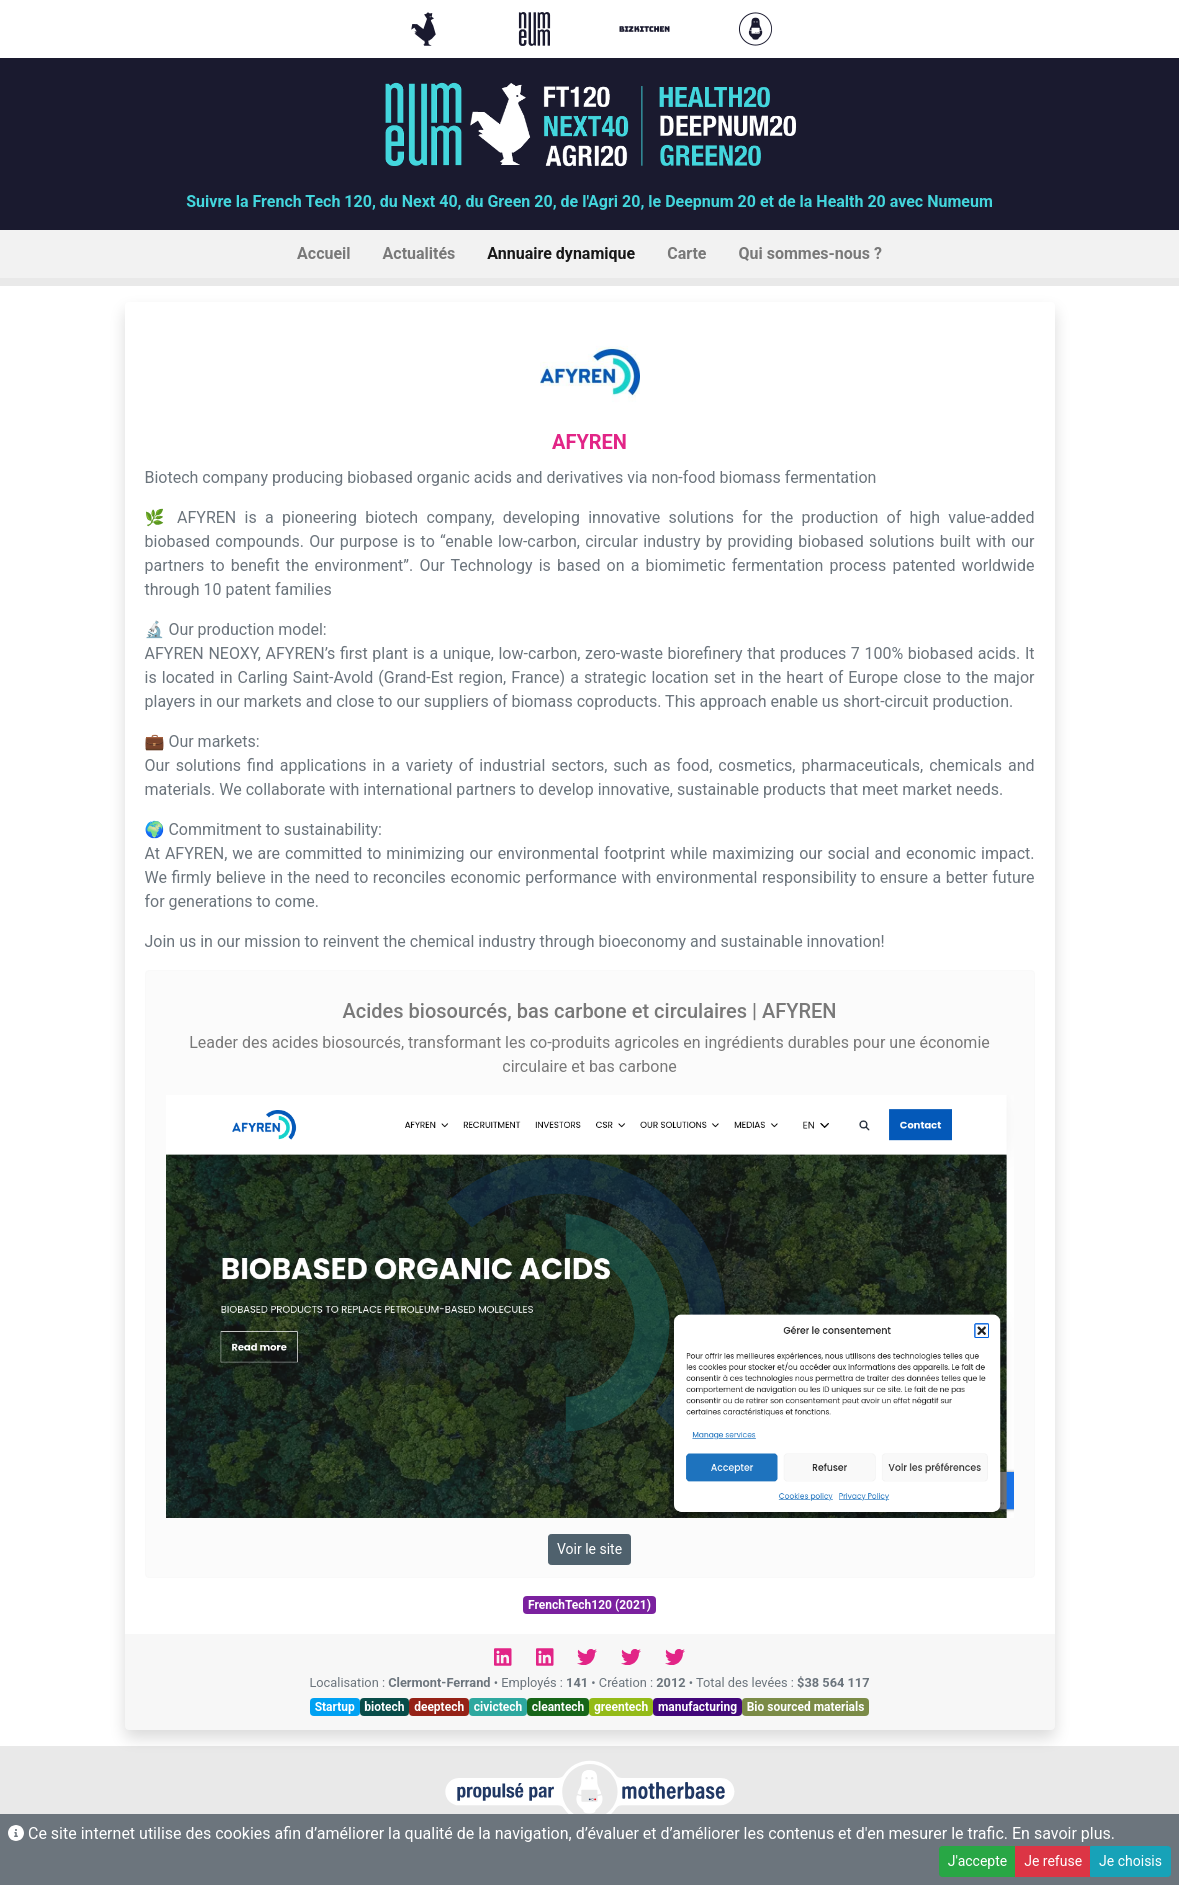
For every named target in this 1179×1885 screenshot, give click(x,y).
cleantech (558, 1707)
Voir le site (589, 1549)
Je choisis (1130, 1861)
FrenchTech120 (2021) (589, 1605)
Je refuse (1053, 1861)
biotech (384, 1707)
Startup (335, 1707)
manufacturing (697, 1707)
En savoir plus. (1063, 1833)
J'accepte (977, 1861)
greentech (621, 1707)
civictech (498, 1707)
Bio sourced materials (806, 1707)
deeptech (439, 1707)
